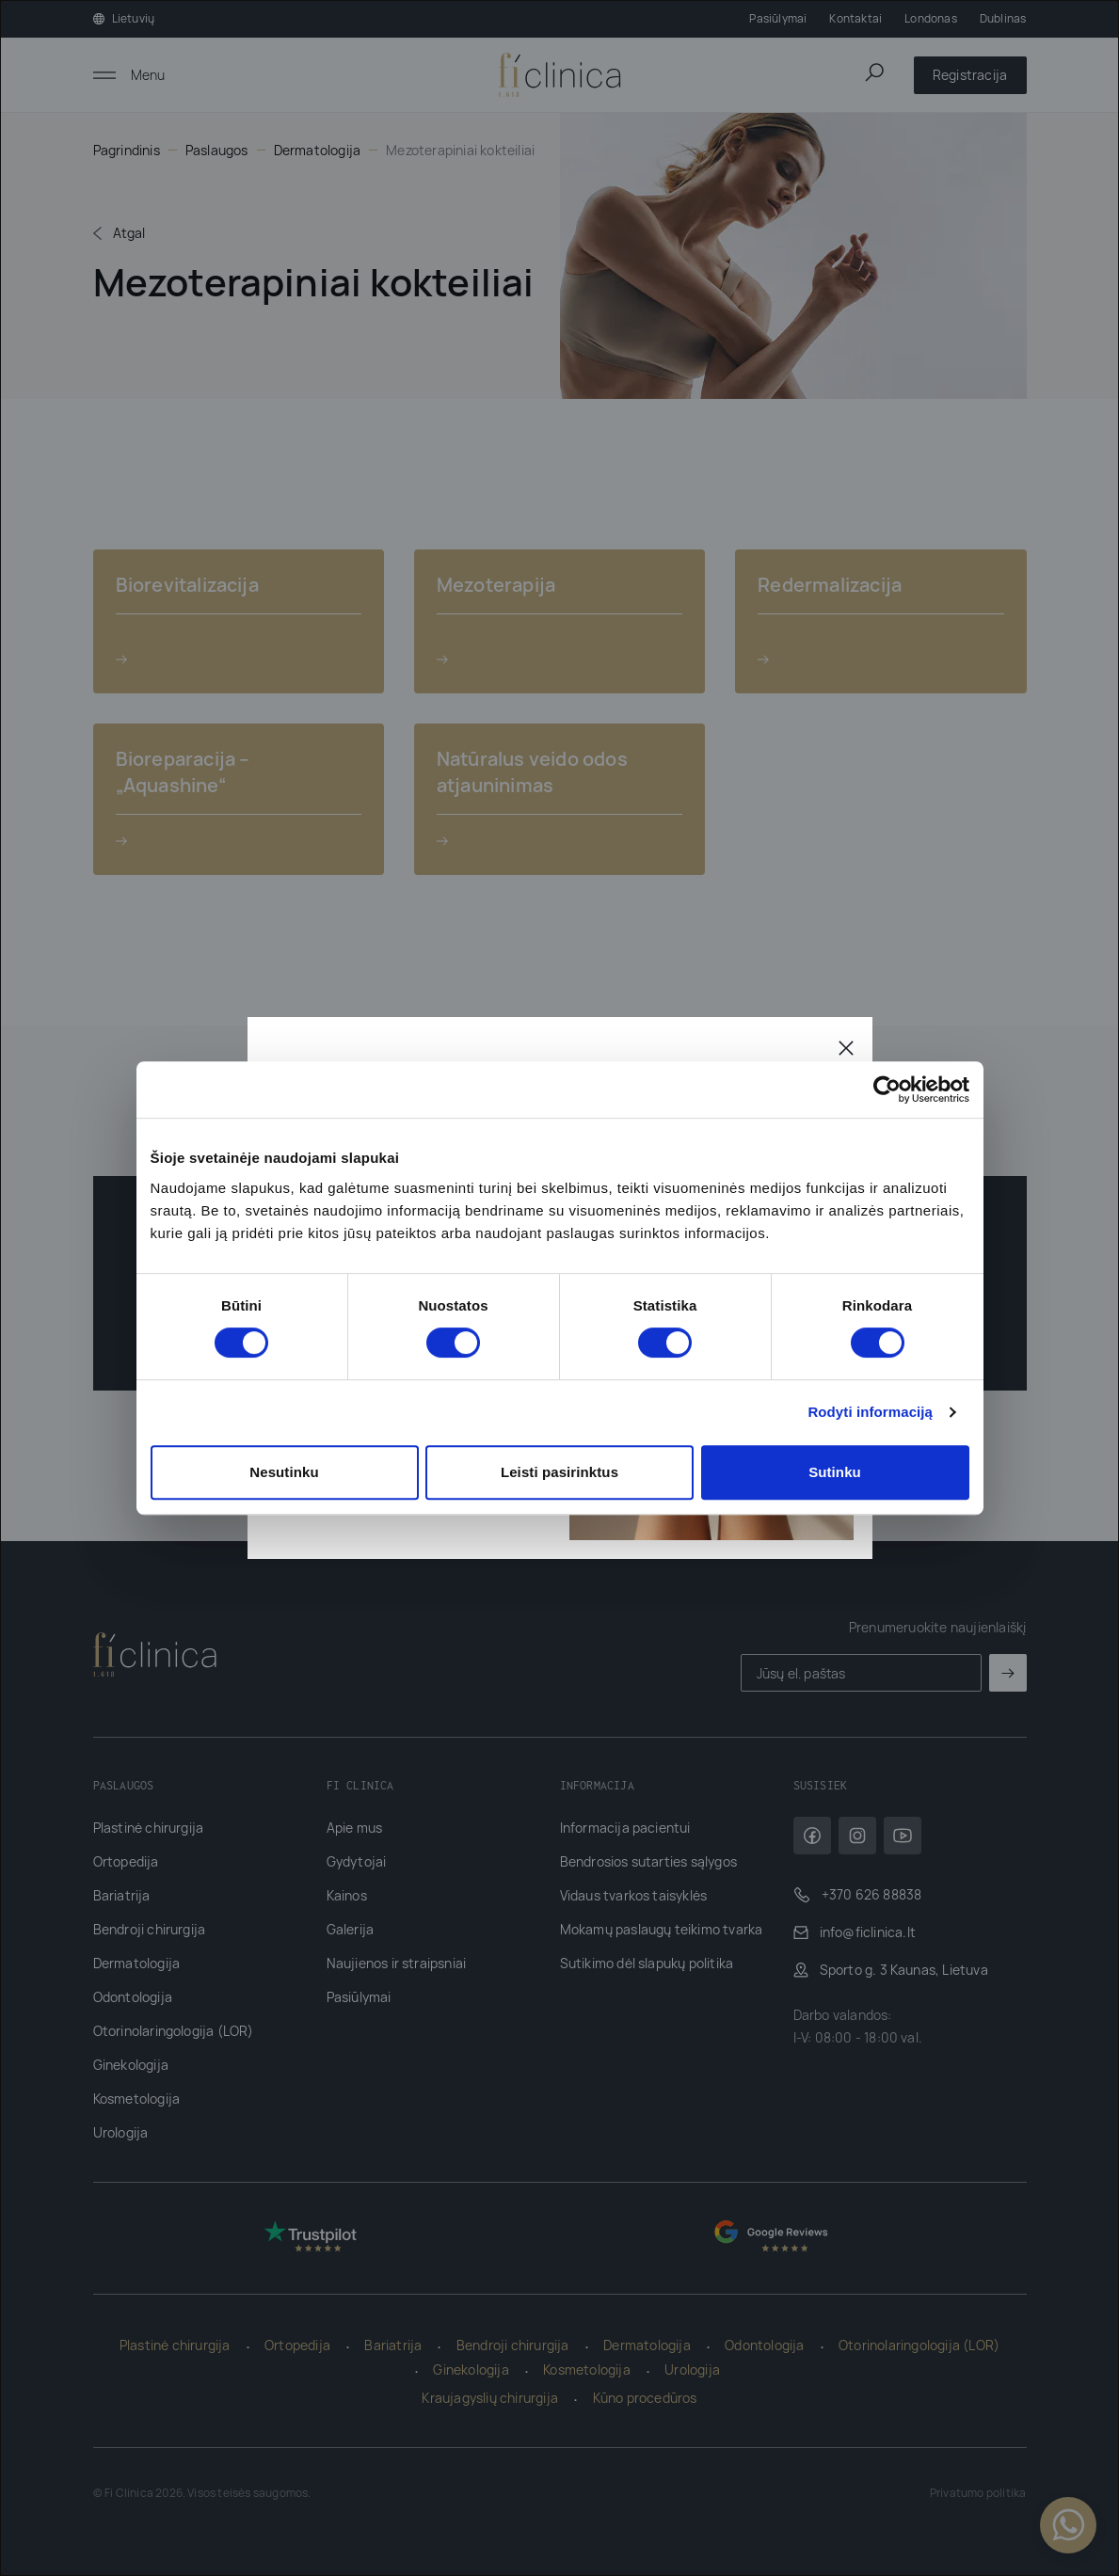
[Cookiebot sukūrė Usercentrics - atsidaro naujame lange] (887, 1089)
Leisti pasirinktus (559, 1472)
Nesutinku (283, 1472)
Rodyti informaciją (870, 1412)
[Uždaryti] (846, 1047)
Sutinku (834, 1472)
